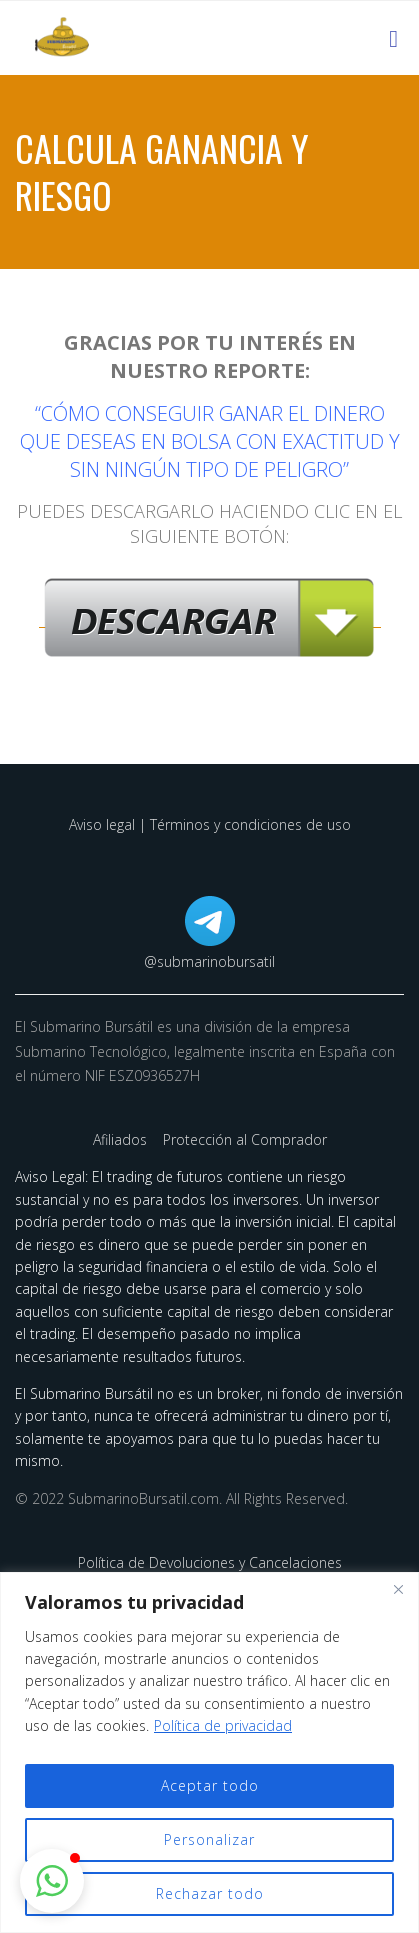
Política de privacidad (223, 1725)
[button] (52, 1881)
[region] (209, 1752)
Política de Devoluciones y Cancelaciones (210, 1562)
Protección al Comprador (245, 1139)
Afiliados (122, 1139)
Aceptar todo (210, 1785)
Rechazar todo (210, 1893)
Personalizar (209, 1839)
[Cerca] (398, 1589)
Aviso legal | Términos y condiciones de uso (210, 824)
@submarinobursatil (209, 961)
